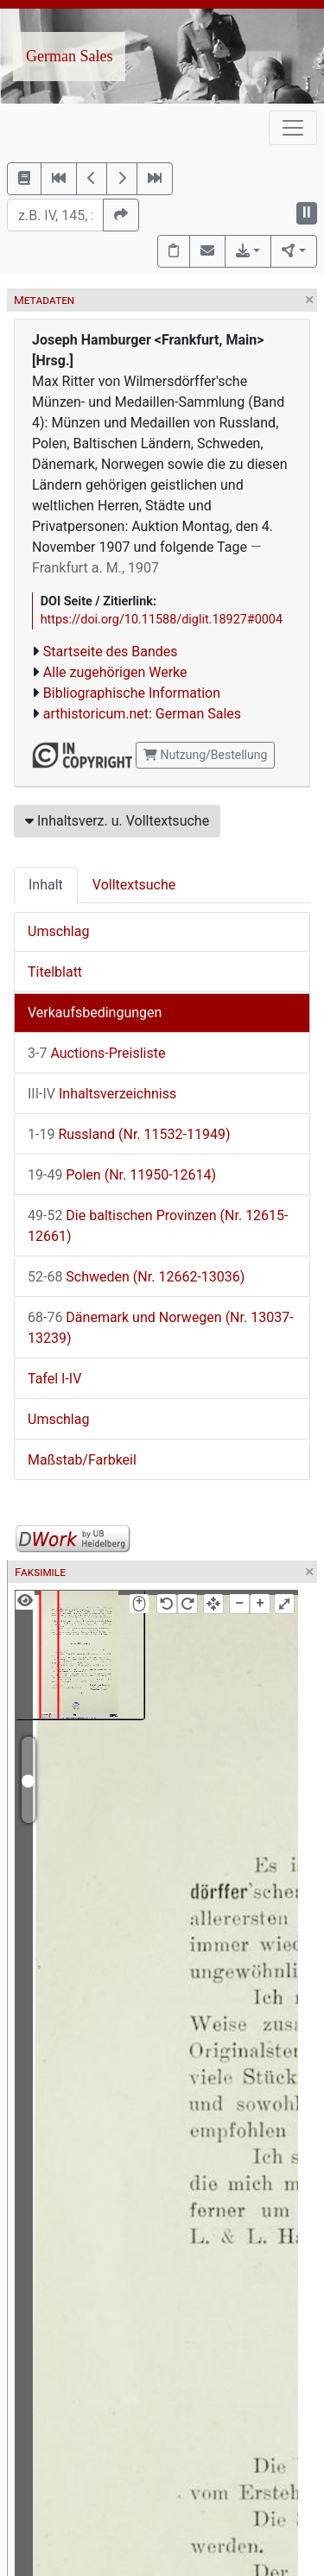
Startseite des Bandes (110, 651)
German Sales (69, 56)
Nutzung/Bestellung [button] (205, 755)
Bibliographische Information (131, 693)
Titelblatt (55, 972)
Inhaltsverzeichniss (102, 1093)
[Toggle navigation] (293, 128)
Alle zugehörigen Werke (115, 672)
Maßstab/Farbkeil (82, 1460)
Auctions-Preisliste (96, 1053)
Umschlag (58, 931)
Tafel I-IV (54, 1378)
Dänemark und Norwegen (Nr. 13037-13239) (161, 1327)
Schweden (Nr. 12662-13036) (136, 1277)
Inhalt (46, 885)
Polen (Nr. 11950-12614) (122, 1175)
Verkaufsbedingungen (95, 1012)
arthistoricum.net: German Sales (142, 714)
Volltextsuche (133, 885)
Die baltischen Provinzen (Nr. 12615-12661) (158, 1225)
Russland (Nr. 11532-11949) (129, 1134)
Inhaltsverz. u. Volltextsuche (117, 821)
